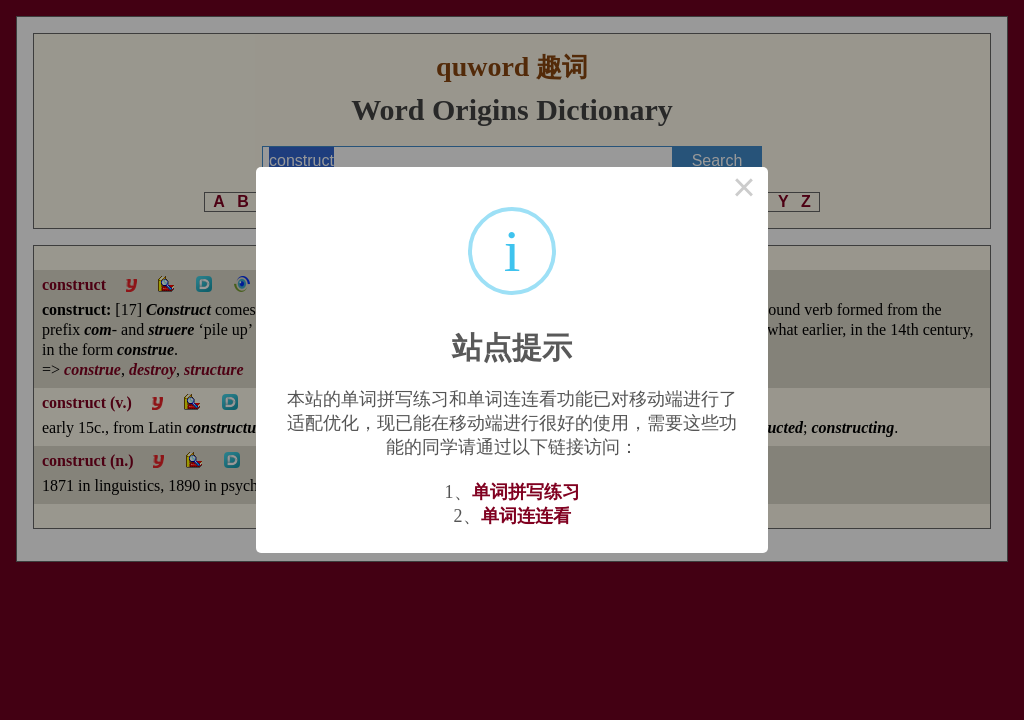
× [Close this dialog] (744, 191)
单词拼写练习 (526, 492)
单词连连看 (526, 516)
